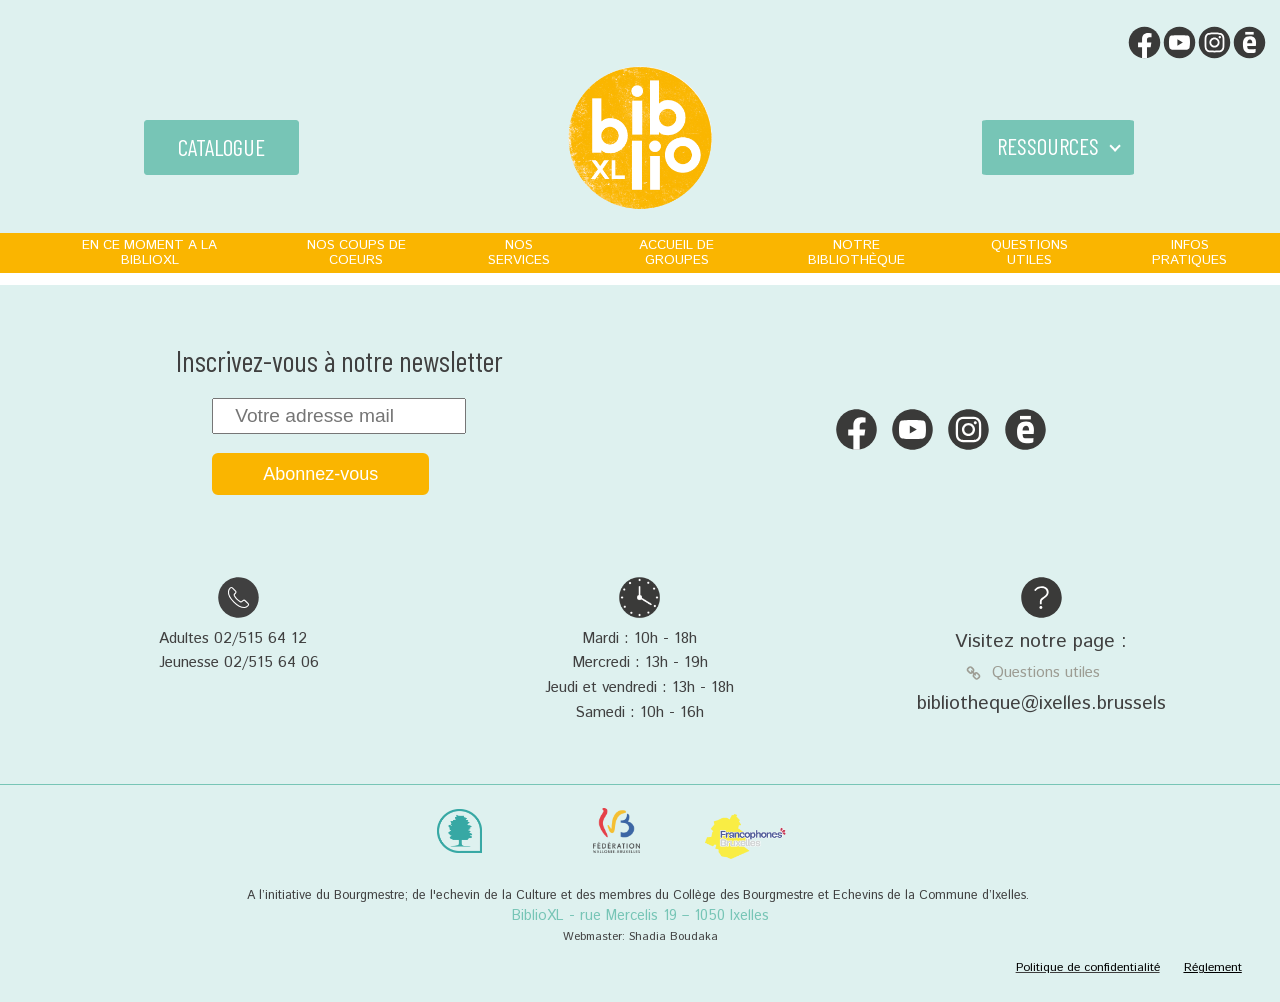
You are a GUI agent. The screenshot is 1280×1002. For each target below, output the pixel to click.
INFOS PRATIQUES (1189, 252)
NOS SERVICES (519, 252)
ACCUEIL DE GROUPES (676, 252)
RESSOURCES (1048, 146)
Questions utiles (1046, 673)
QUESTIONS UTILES (1029, 252)
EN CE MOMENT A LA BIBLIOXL (149, 252)
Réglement (1213, 967)
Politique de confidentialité (1088, 967)
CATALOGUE (221, 147)
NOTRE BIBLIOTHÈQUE (856, 252)
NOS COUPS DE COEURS (356, 252)
